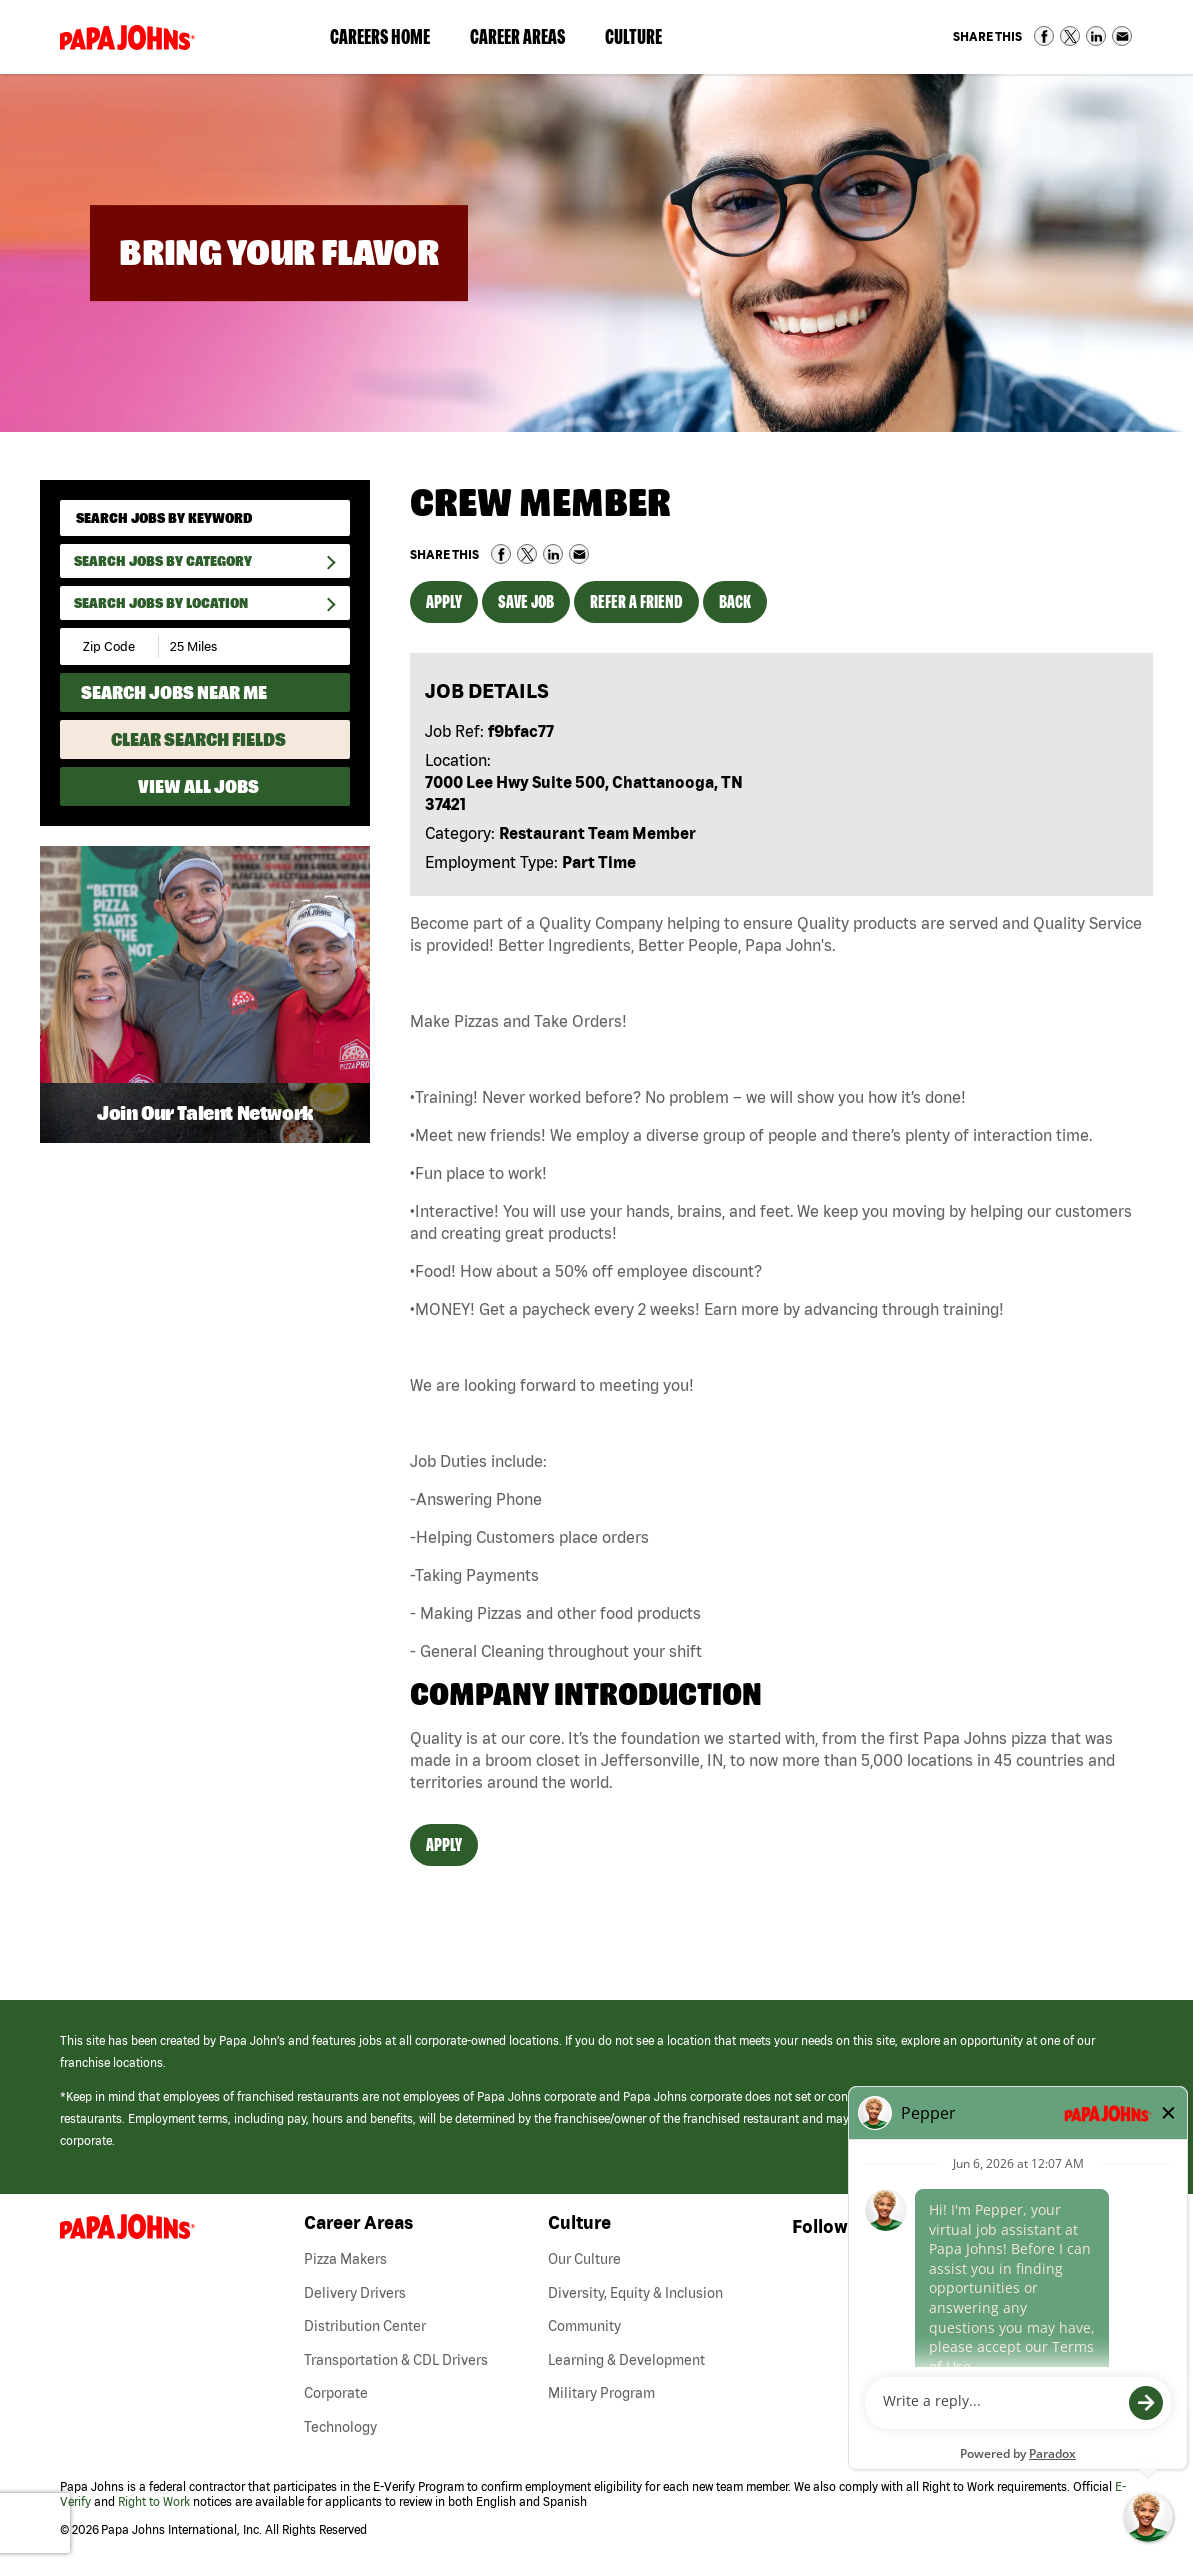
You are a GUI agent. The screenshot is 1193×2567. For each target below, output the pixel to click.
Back (735, 601)
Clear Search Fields (198, 739)
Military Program (601, 2393)
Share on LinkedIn (1096, 36)
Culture (643, 41)
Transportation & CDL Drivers (396, 2360)
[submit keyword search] (327, 517)
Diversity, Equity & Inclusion (635, 2293)
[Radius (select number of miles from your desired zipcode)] (228, 646)
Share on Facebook (1044, 36)
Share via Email (1122, 36)
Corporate (336, 2393)
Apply (444, 601)
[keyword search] (205, 518)
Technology (340, 2427)
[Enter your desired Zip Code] (110, 646)
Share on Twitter (1070, 36)
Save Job (526, 601)
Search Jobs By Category (163, 561)
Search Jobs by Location (161, 603)
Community (584, 2326)
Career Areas (527, 41)
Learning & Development (626, 2360)
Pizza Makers (345, 2259)
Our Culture (584, 2259)
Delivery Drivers (355, 2293)
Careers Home (380, 36)
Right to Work (154, 2501)
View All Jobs (198, 786)
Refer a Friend (636, 601)
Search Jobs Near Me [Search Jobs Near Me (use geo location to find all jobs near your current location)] (174, 692)
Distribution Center (365, 2326)
